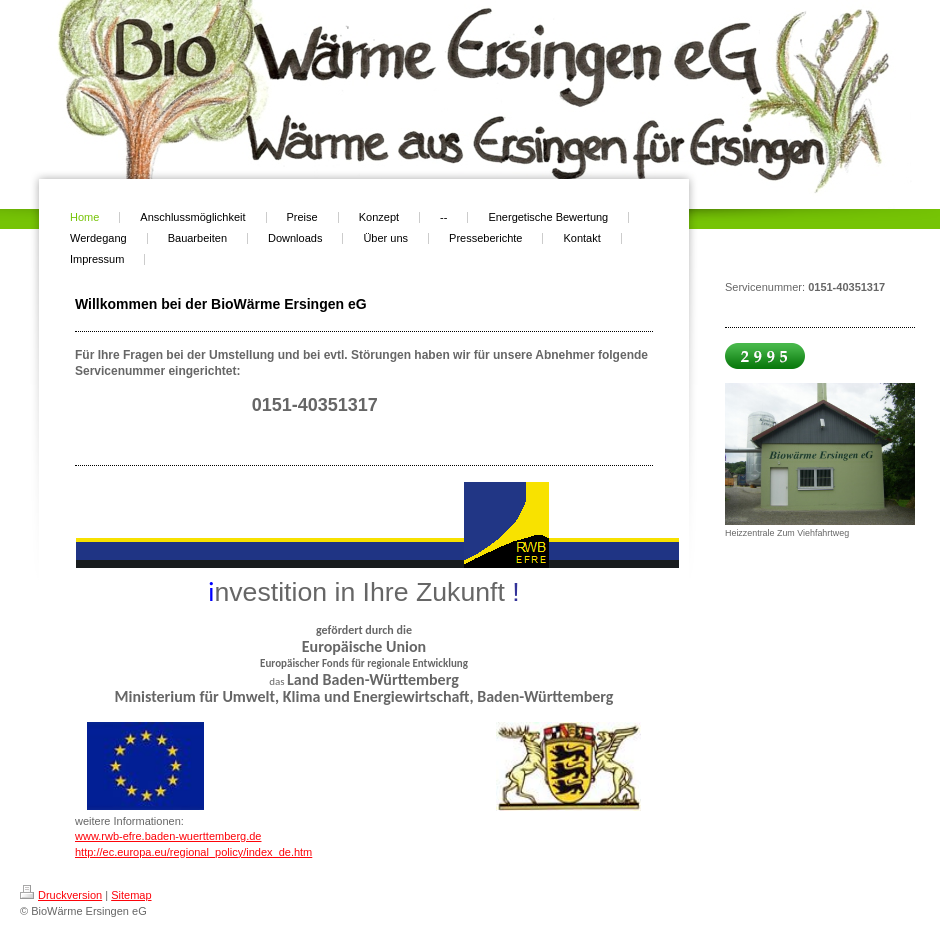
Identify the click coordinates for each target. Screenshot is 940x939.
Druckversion (61, 895)
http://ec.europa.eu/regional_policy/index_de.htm (193, 852)
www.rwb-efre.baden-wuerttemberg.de (168, 836)
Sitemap (131, 895)
